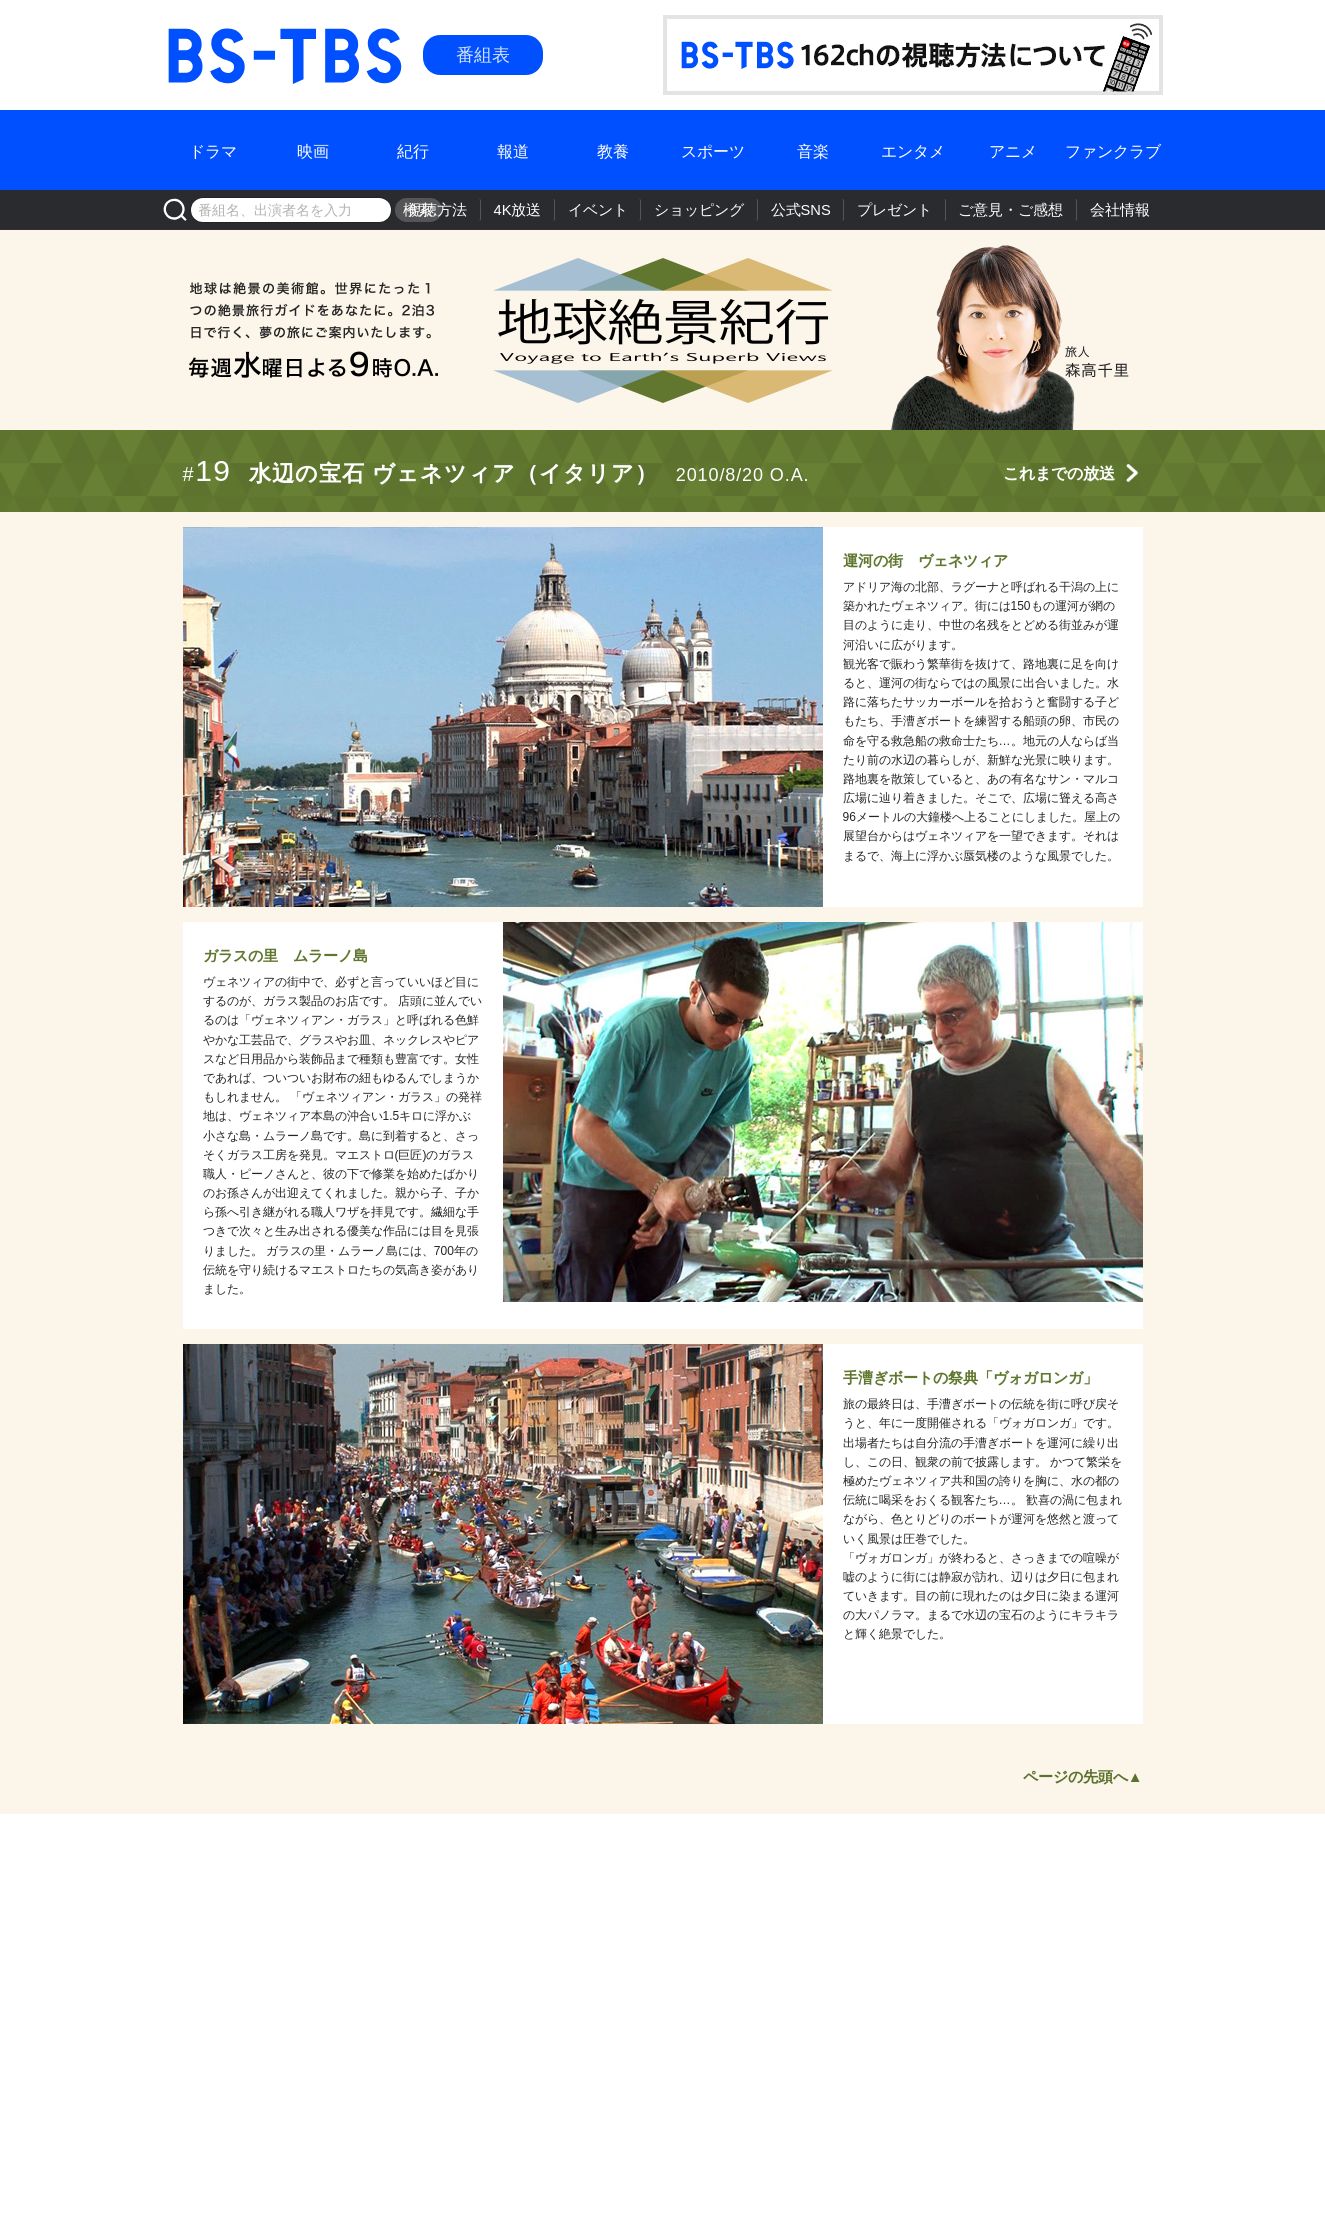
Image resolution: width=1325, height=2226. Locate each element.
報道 (513, 149)
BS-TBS (192, 26)
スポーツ (713, 149)
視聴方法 (494, 210)
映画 (313, 149)
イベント (642, 210)
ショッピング (735, 210)
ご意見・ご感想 (1023, 210)
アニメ (1013, 149)
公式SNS (828, 210)
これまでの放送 (1059, 473)
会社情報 (1123, 210)
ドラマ (213, 149)
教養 (613, 149)
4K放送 (567, 210)
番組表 (483, 55)
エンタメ (913, 149)
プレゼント (916, 210)
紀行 (413, 149)
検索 (417, 210)
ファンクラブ (1113, 149)
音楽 (813, 149)
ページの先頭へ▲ (1083, 1776)
